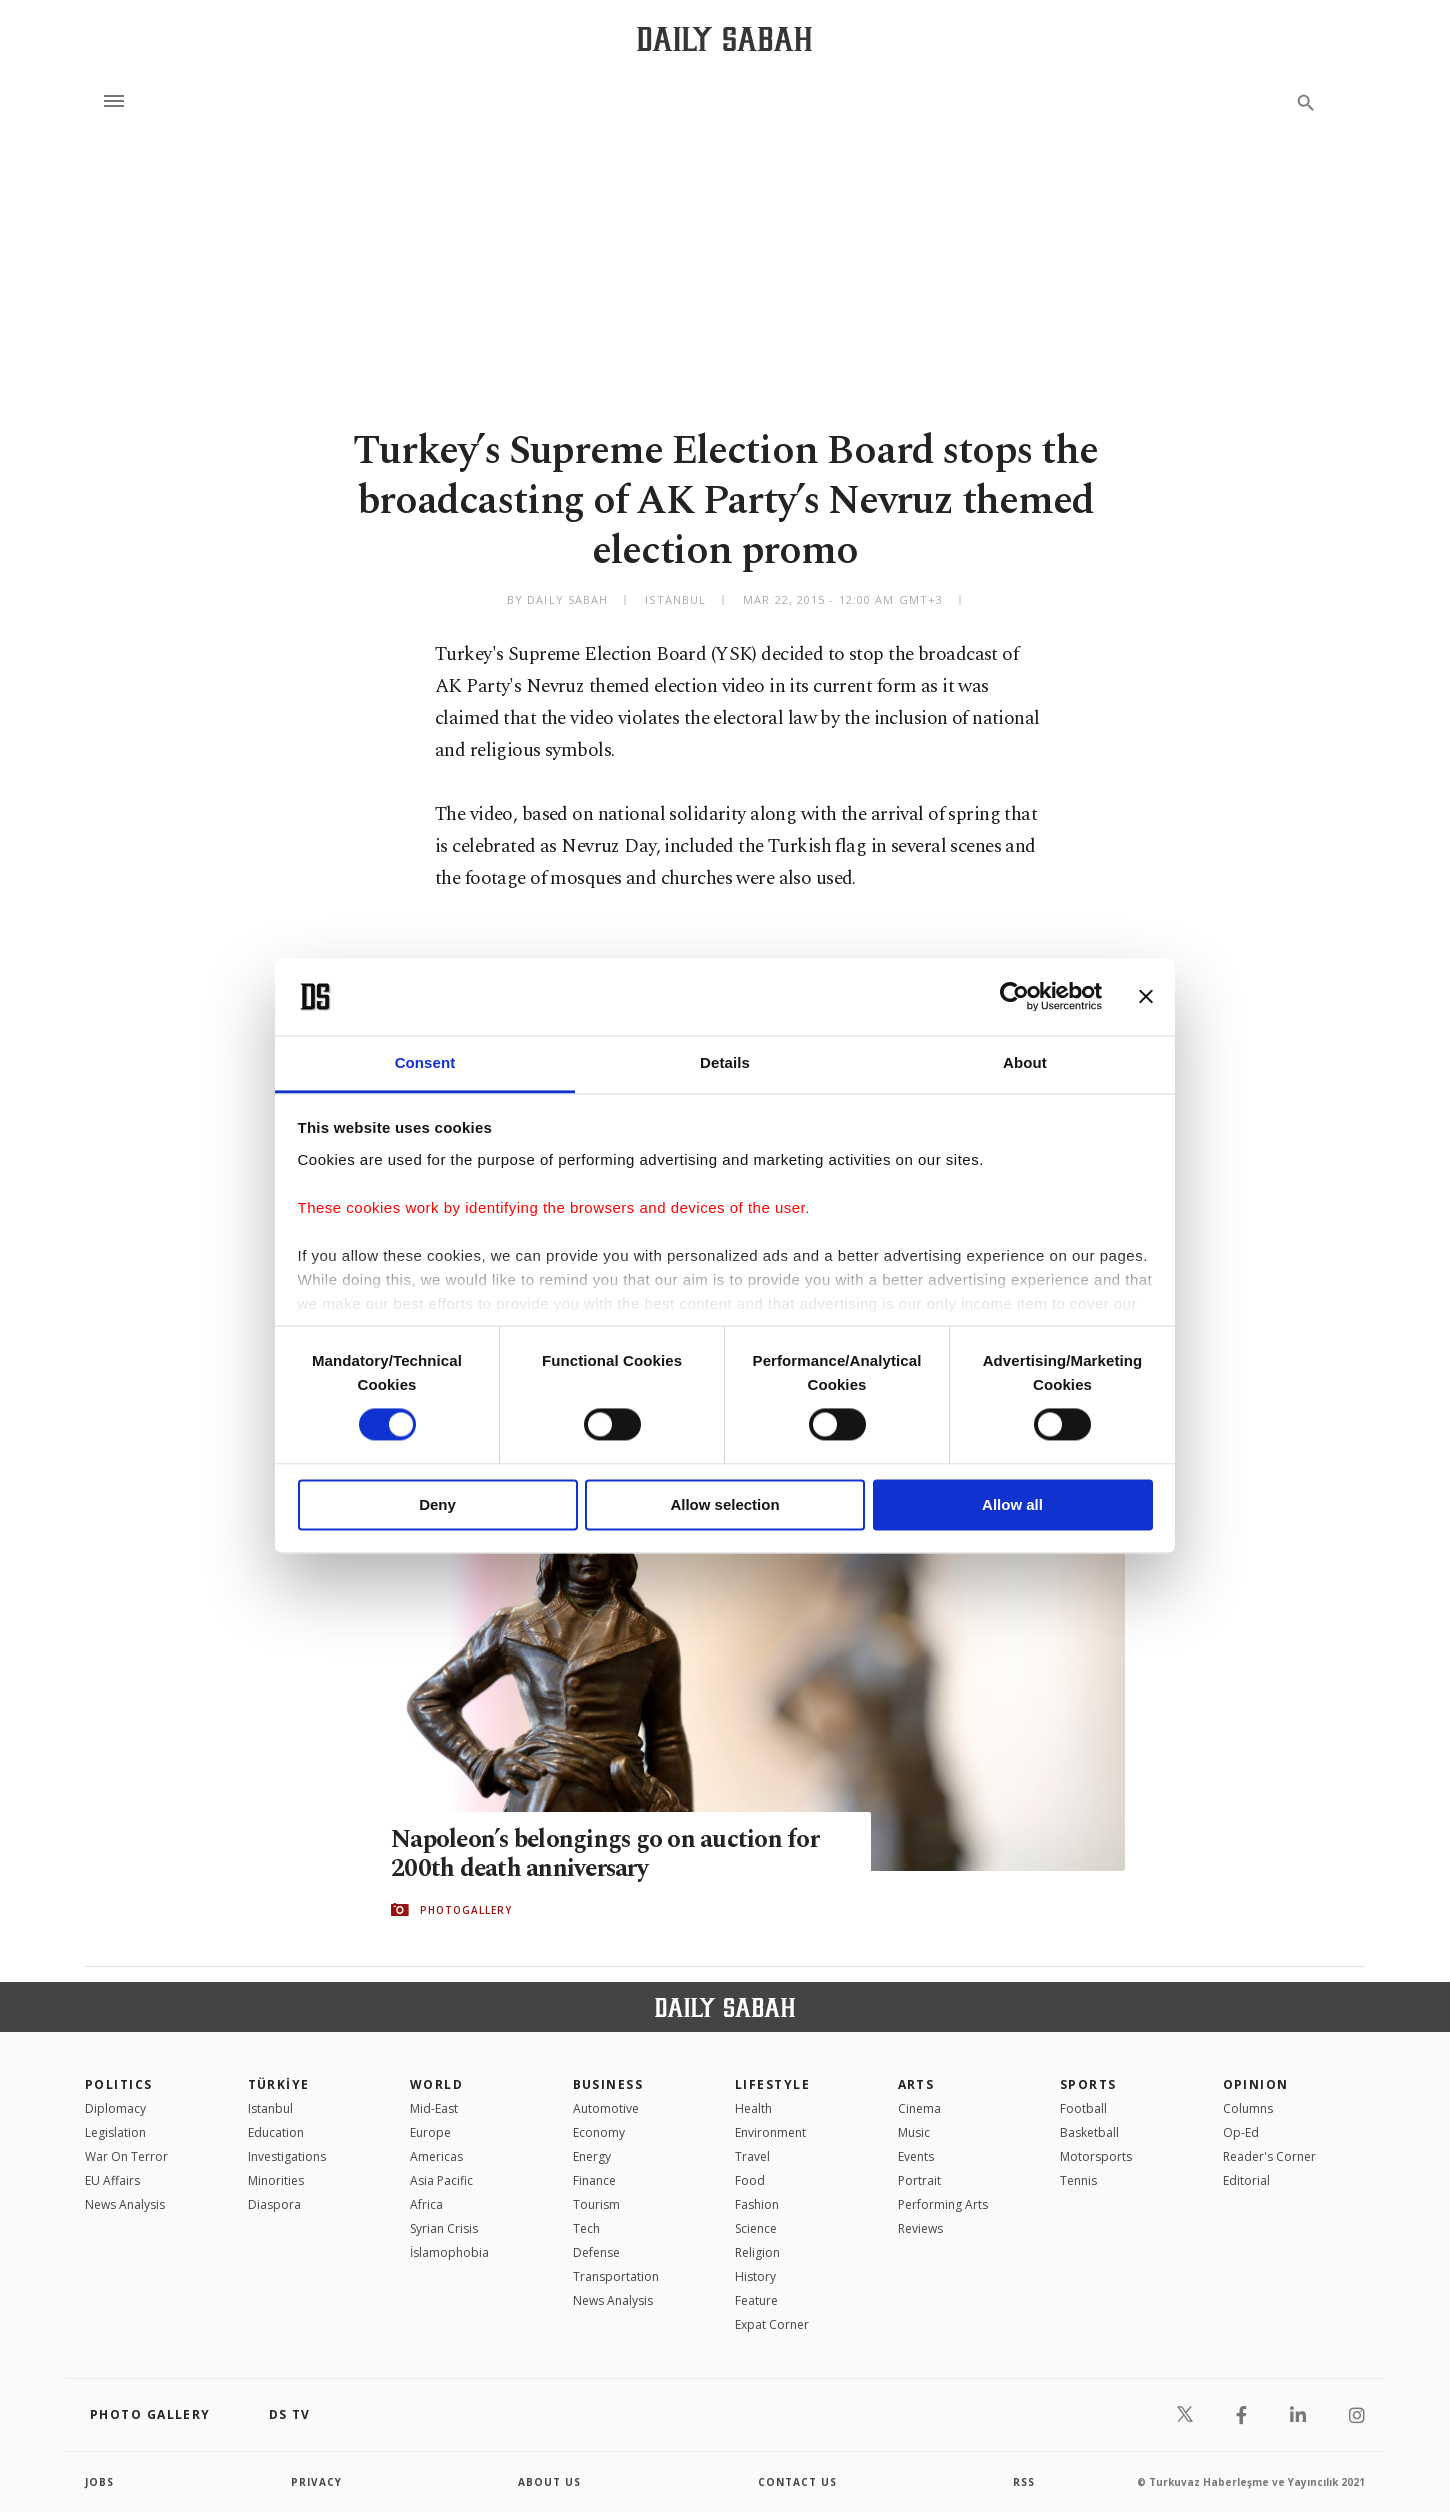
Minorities (276, 2180)
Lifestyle (772, 2084)
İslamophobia (449, 2252)
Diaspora (274, 2204)
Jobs (99, 2482)
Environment (770, 2132)
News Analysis (125, 2204)
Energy (592, 2156)
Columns (1248, 2108)
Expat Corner (772, 2324)
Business (608, 2084)
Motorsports (1096, 2156)
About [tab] (1025, 1062)
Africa (426, 2204)
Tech (586, 2228)
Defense (596, 2252)
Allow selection (724, 1504)
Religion (757, 2252)
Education (276, 2132)
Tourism (596, 2204)
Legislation (115, 2132)
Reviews (920, 2228)
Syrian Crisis (444, 2228)
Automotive (606, 2108)
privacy (316, 2482)
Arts (916, 2084)
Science (756, 2228)
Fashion (757, 2204)
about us (549, 2482)
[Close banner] (1146, 997)
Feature (756, 2300)
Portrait (919, 2180)
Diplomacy (115, 2108)
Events (916, 2156)
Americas (436, 2156)
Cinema (919, 2108)
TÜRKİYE (279, 2084)
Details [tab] (725, 1062)
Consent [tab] (425, 1062)
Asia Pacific (441, 2180)
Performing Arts (943, 2204)
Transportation (616, 2276)
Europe (430, 2132)
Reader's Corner (1269, 2156)
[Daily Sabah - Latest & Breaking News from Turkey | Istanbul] (724, 38)
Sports (1088, 2084)
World (436, 2084)
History (755, 2276)
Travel (752, 2156)
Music (914, 2132)
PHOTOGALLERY (466, 1910)
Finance (594, 2180)
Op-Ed (1241, 2132)
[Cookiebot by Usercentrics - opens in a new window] (1014, 997)
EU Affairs (112, 2180)
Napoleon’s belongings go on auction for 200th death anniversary (607, 1855)
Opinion (1256, 2084)
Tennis (1078, 2180)
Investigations (287, 2156)
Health (753, 2108)
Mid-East (434, 2108)
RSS (1024, 2482)
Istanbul (270, 2108)
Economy (599, 2132)
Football (1083, 2108)
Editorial (1246, 2180)
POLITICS (119, 2084)
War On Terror (126, 2156)
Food (750, 2180)
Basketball (1089, 2132)
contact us (797, 2482)
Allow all (1012, 1504)
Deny (437, 1504)
